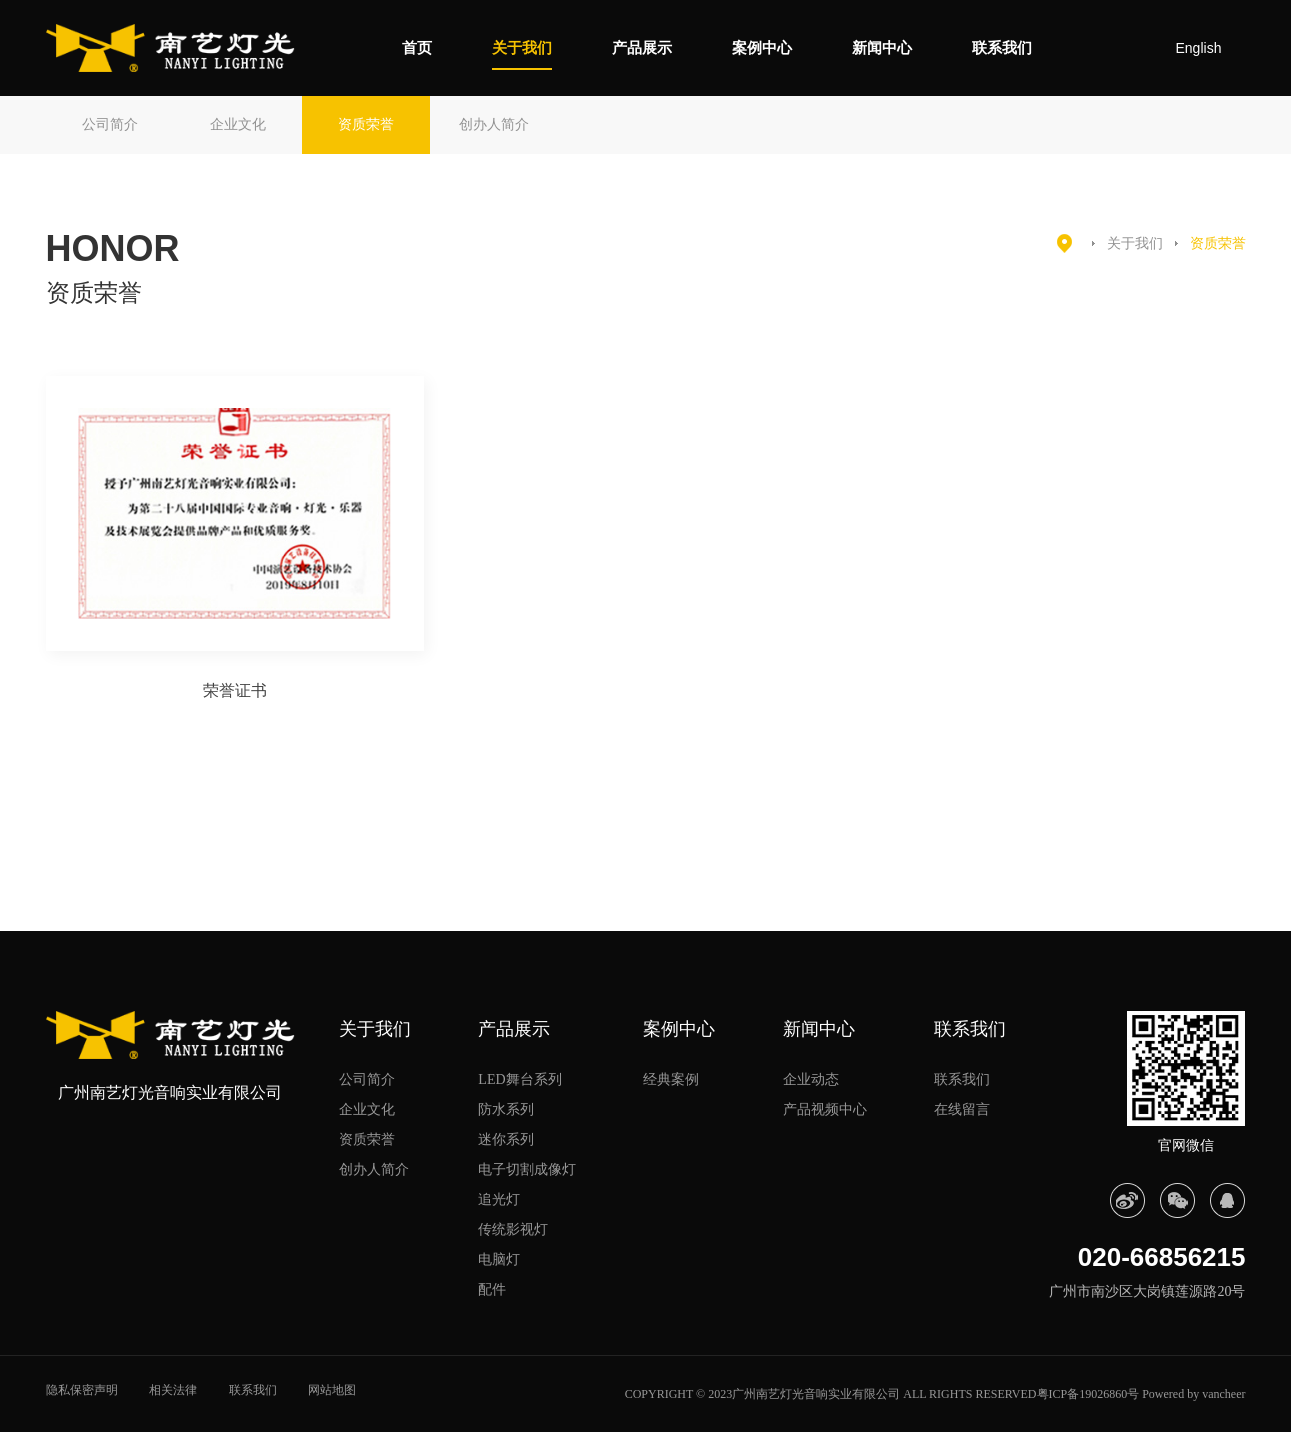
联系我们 (1002, 48)
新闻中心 (882, 48)
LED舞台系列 (519, 1079)
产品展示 (642, 48)
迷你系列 (506, 1139)
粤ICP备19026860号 (1088, 1394)
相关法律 (173, 1390)
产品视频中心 (825, 1109)
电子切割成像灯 (527, 1169)
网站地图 (332, 1390)
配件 (492, 1289)
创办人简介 (494, 124)
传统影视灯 (513, 1229)
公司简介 (110, 124)
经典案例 (671, 1079)
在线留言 (962, 1109)
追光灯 (499, 1199)
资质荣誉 (366, 124)
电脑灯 (499, 1259)
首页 (417, 48)
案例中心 (762, 48)
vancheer (1223, 1394)
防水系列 (506, 1109)
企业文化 (238, 124)
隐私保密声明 (82, 1390)
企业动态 (811, 1079)
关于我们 (522, 48)
